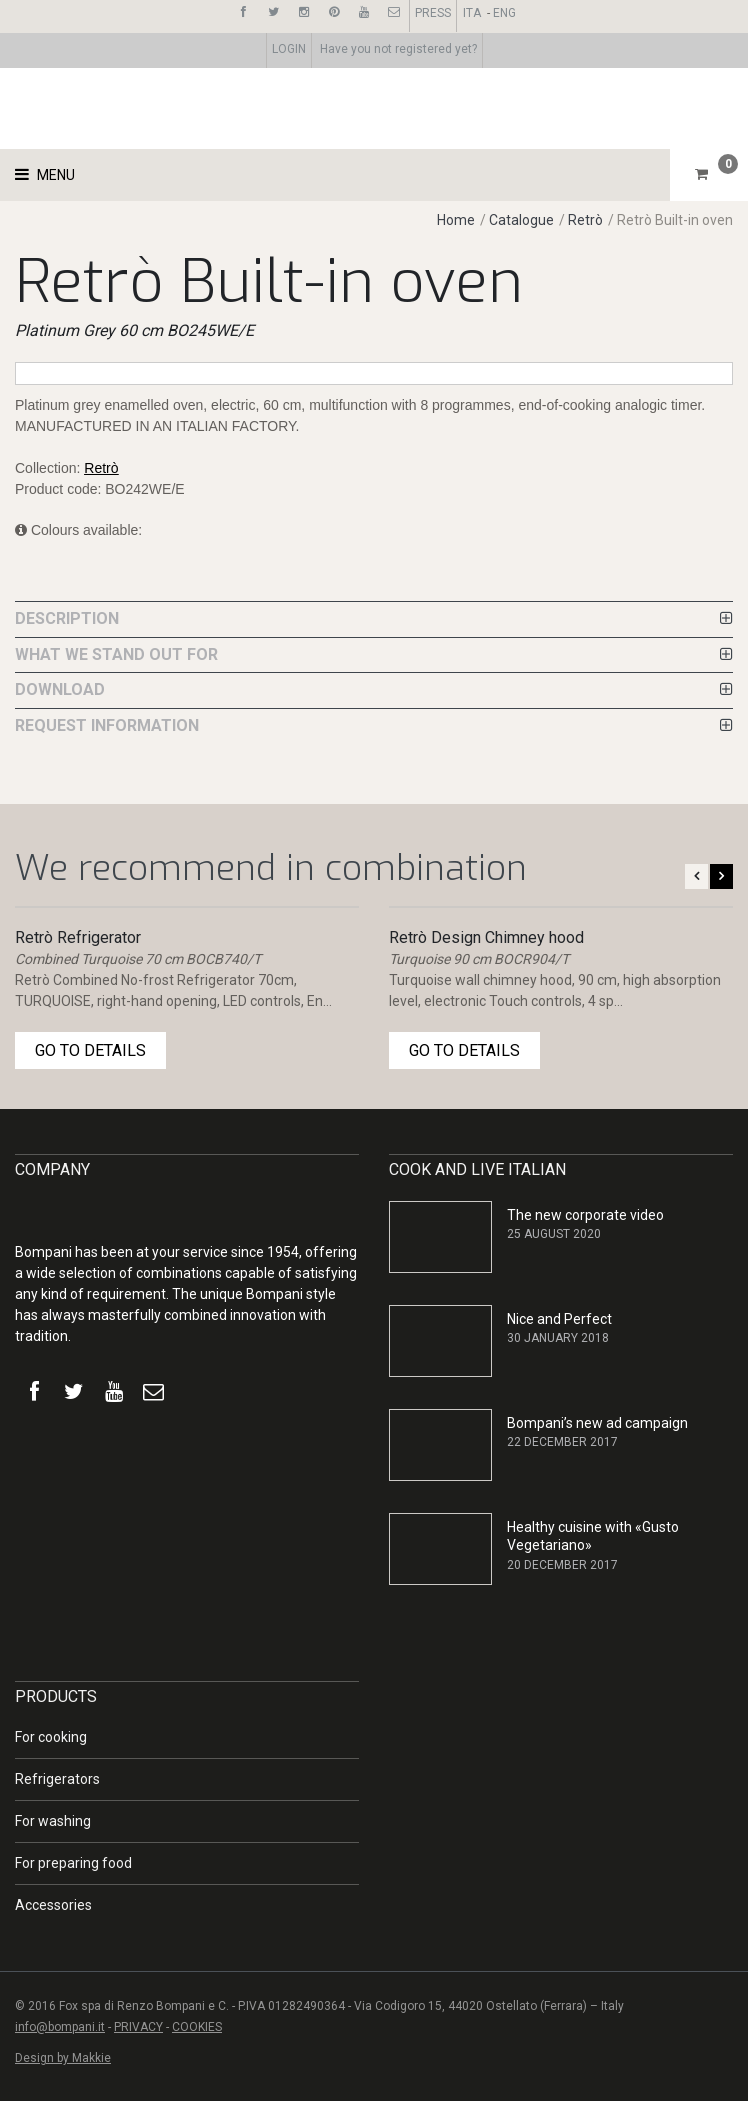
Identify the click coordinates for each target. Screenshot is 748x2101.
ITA (472, 13)
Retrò (585, 220)
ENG (504, 13)
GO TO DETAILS (90, 1050)
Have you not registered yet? (398, 49)
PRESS (433, 13)
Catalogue (523, 220)
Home (456, 220)
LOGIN (289, 49)
